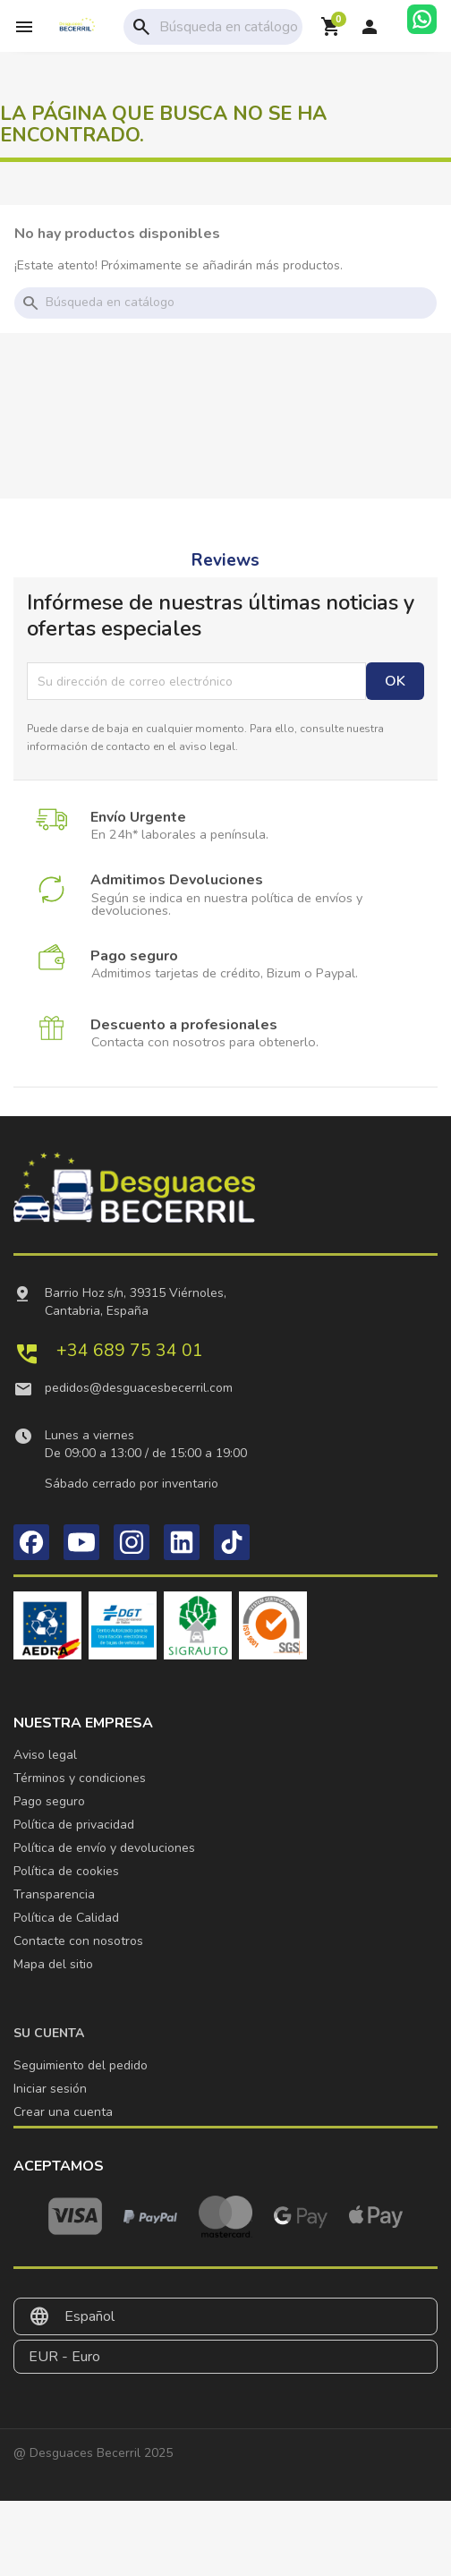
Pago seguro (49, 1801)
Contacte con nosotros (78, 1940)
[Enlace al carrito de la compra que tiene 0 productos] (331, 27)
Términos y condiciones (79, 1778)
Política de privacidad (73, 1824)
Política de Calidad (66, 1917)
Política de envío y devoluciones (104, 1847)
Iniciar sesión (50, 2088)
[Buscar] (248, 27)
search (141, 27)
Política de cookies (66, 1871)
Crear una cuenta (63, 2111)
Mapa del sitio (53, 1964)
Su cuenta (48, 2033)
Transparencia (54, 1894)
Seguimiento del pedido (80, 2065)
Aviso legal (45, 1754)
